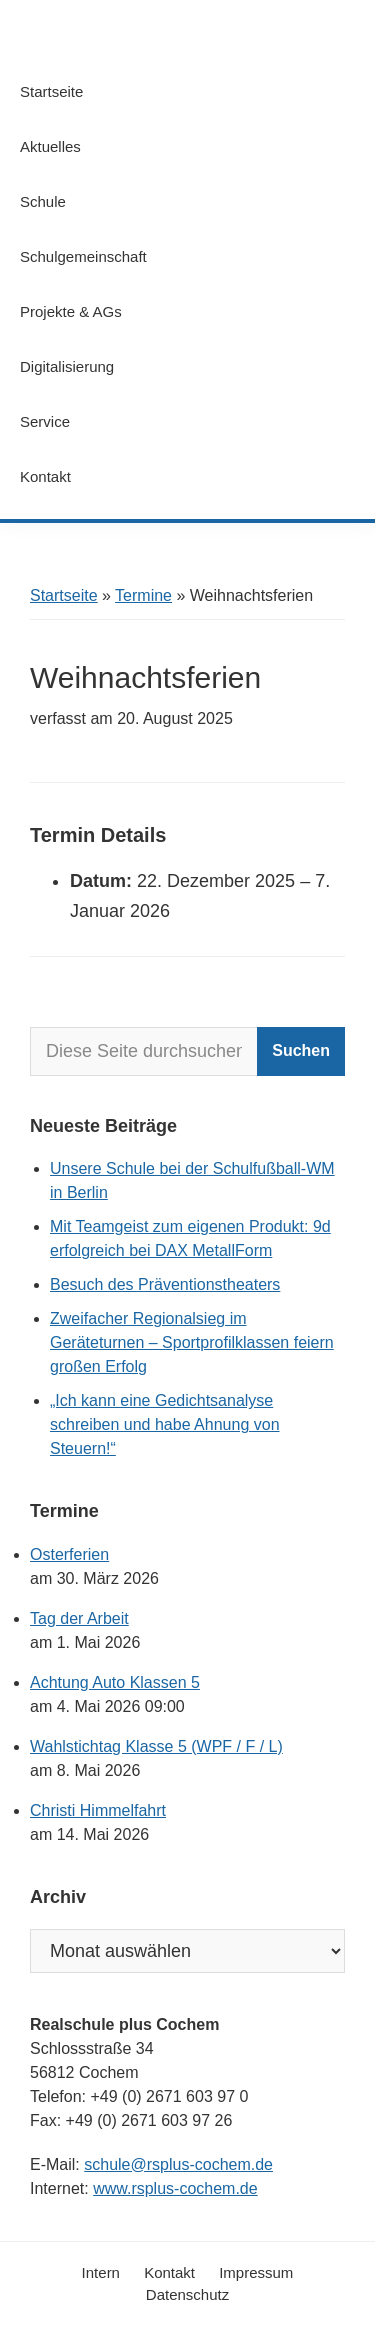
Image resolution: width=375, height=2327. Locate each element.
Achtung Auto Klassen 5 (115, 1682)
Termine (143, 595)
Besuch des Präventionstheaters (165, 1284)
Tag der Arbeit (79, 1618)
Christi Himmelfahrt (98, 1810)
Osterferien (69, 1554)
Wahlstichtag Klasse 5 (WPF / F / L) (156, 1746)
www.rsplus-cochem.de (175, 2188)
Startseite (64, 595)
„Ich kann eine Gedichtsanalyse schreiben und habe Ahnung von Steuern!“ (165, 1424)
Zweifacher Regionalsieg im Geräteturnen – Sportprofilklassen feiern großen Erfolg (192, 1342)
